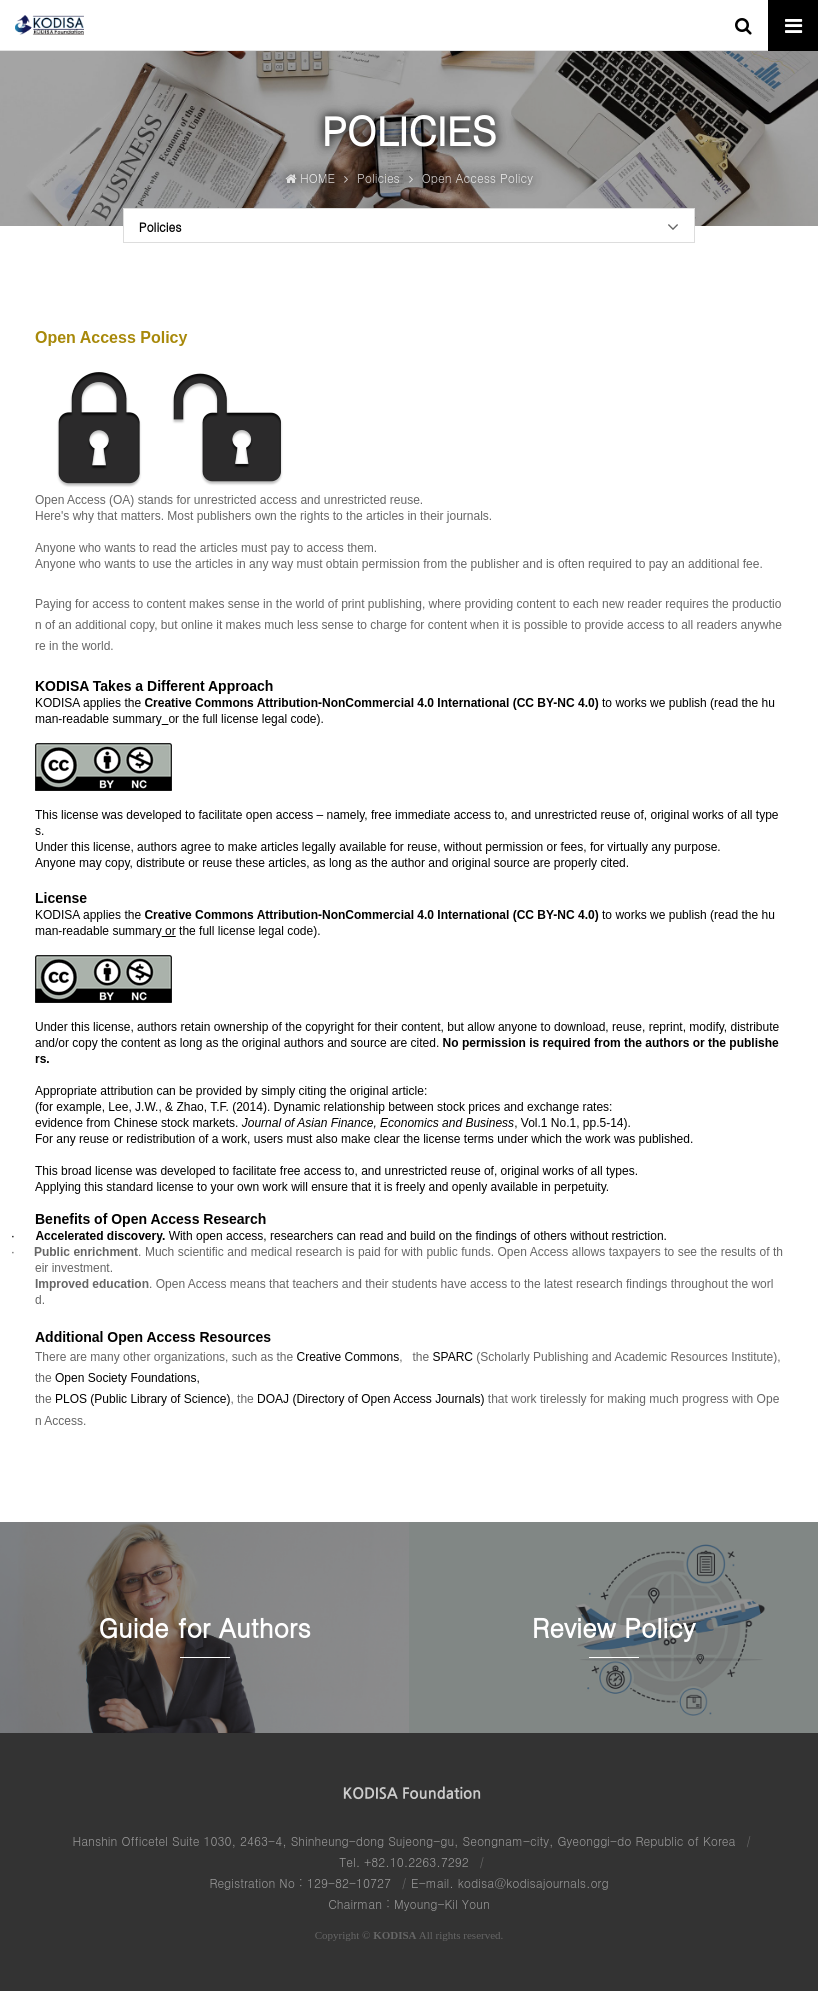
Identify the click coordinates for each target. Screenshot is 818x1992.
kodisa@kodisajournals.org (533, 1883)
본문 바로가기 (0, 0)
